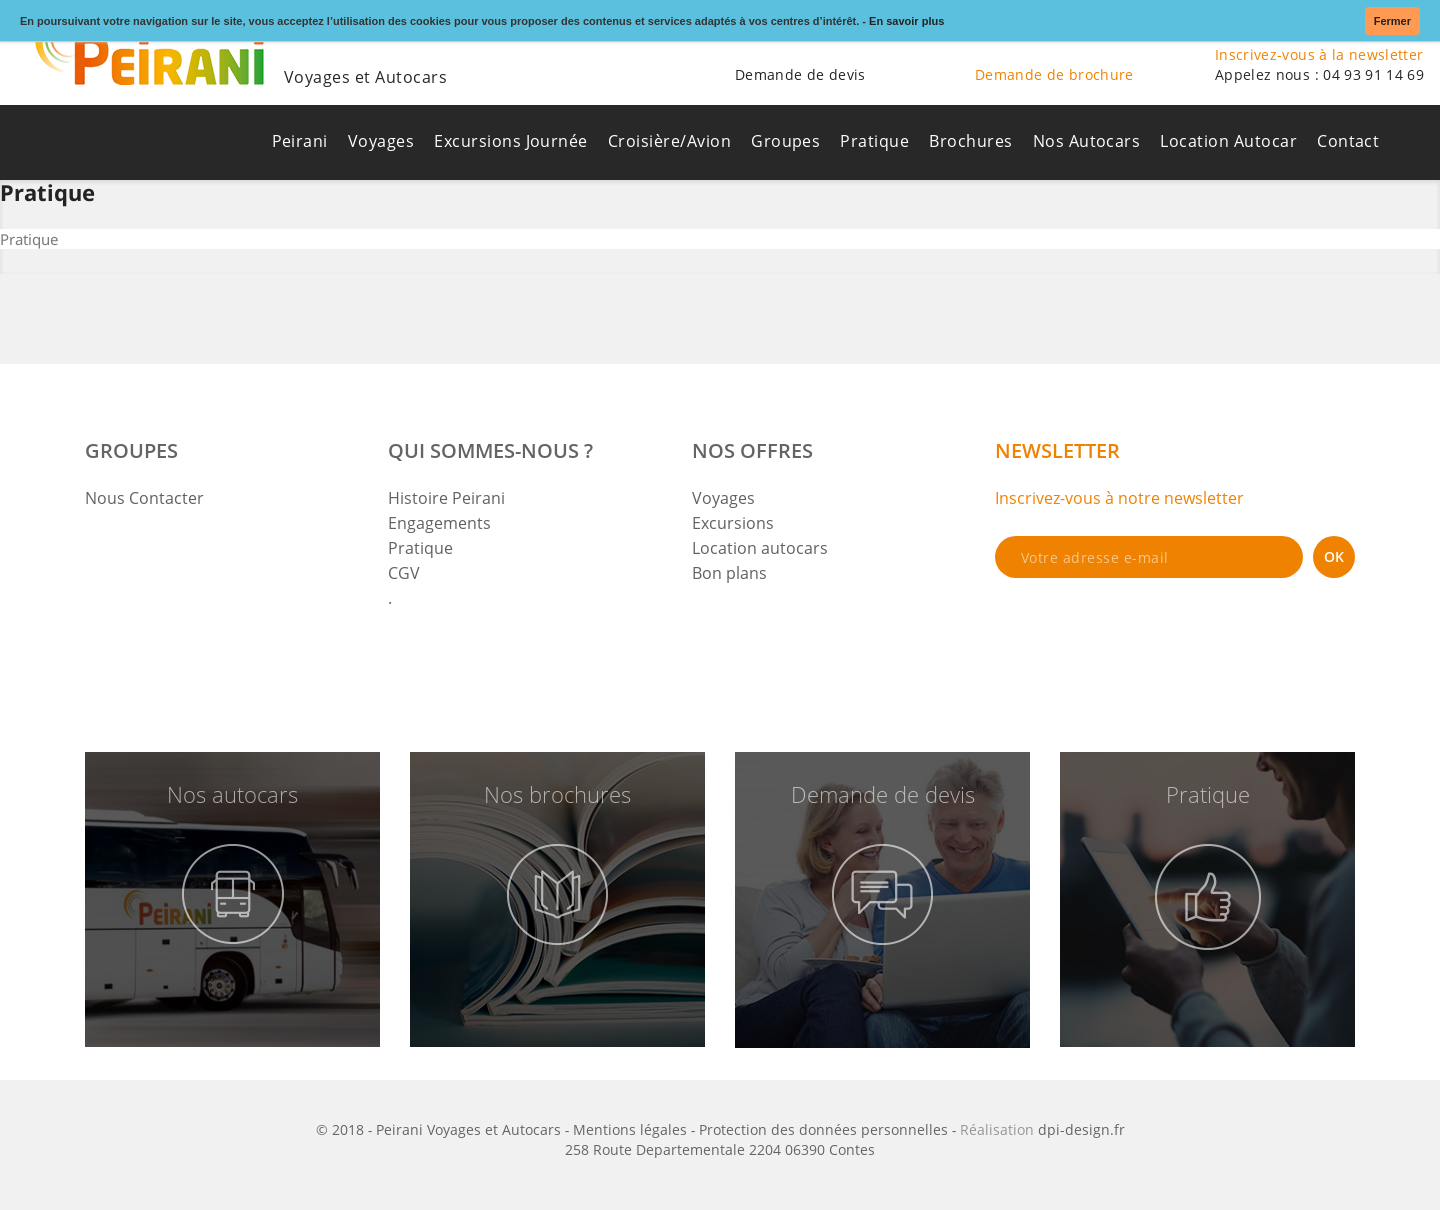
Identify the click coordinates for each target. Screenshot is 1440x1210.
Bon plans (729, 573)
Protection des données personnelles (823, 1129)
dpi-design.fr (1081, 1129)
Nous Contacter (144, 498)
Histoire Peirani (446, 498)
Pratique (874, 141)
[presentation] (1147, 632)
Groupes (785, 141)
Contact (1348, 141)
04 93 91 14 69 (1373, 74)
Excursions (733, 523)
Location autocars (760, 548)
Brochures (970, 141)
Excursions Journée (511, 141)
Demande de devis (800, 74)
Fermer (1392, 21)
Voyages (381, 141)
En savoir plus (906, 21)
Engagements (439, 523)
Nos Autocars (1087, 141)
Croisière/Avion (669, 141)
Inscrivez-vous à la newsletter (1319, 54)
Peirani (300, 141)
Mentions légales (630, 1129)
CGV (404, 573)
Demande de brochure (1054, 74)
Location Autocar (1228, 141)
